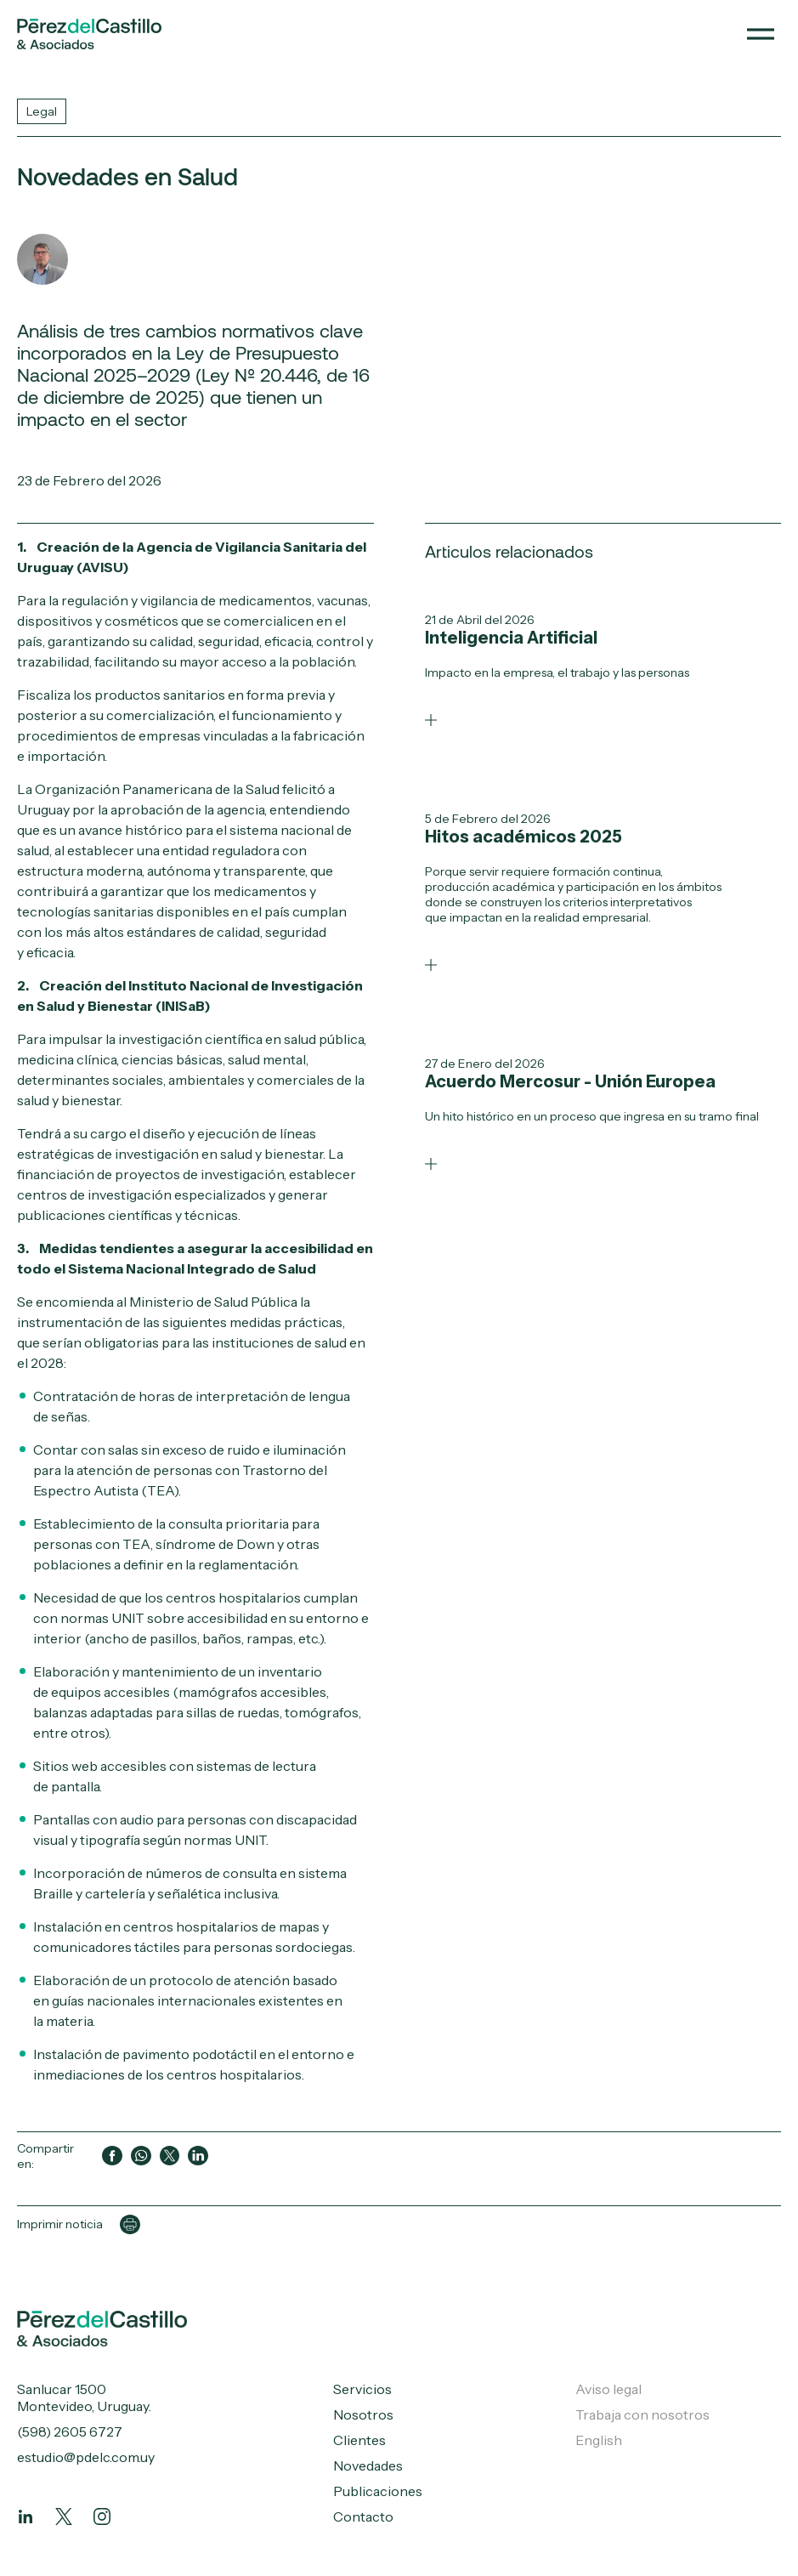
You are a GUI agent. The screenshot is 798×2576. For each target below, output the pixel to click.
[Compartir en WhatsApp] (141, 2156)
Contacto (363, 2516)
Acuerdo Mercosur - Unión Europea (570, 1081)
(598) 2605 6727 (69, 2431)
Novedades (368, 2465)
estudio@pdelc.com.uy (86, 2456)
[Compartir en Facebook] (112, 2156)
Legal (41, 111)
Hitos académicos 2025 (523, 836)
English (598, 2439)
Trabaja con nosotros (642, 2414)
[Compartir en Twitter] (170, 2156)
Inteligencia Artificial (511, 637)
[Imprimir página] (130, 2225)
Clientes (359, 2439)
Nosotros (363, 2414)
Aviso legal (608, 2388)
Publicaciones (377, 2490)
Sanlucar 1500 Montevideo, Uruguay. (84, 2397)
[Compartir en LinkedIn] (198, 2156)
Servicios (362, 2388)
